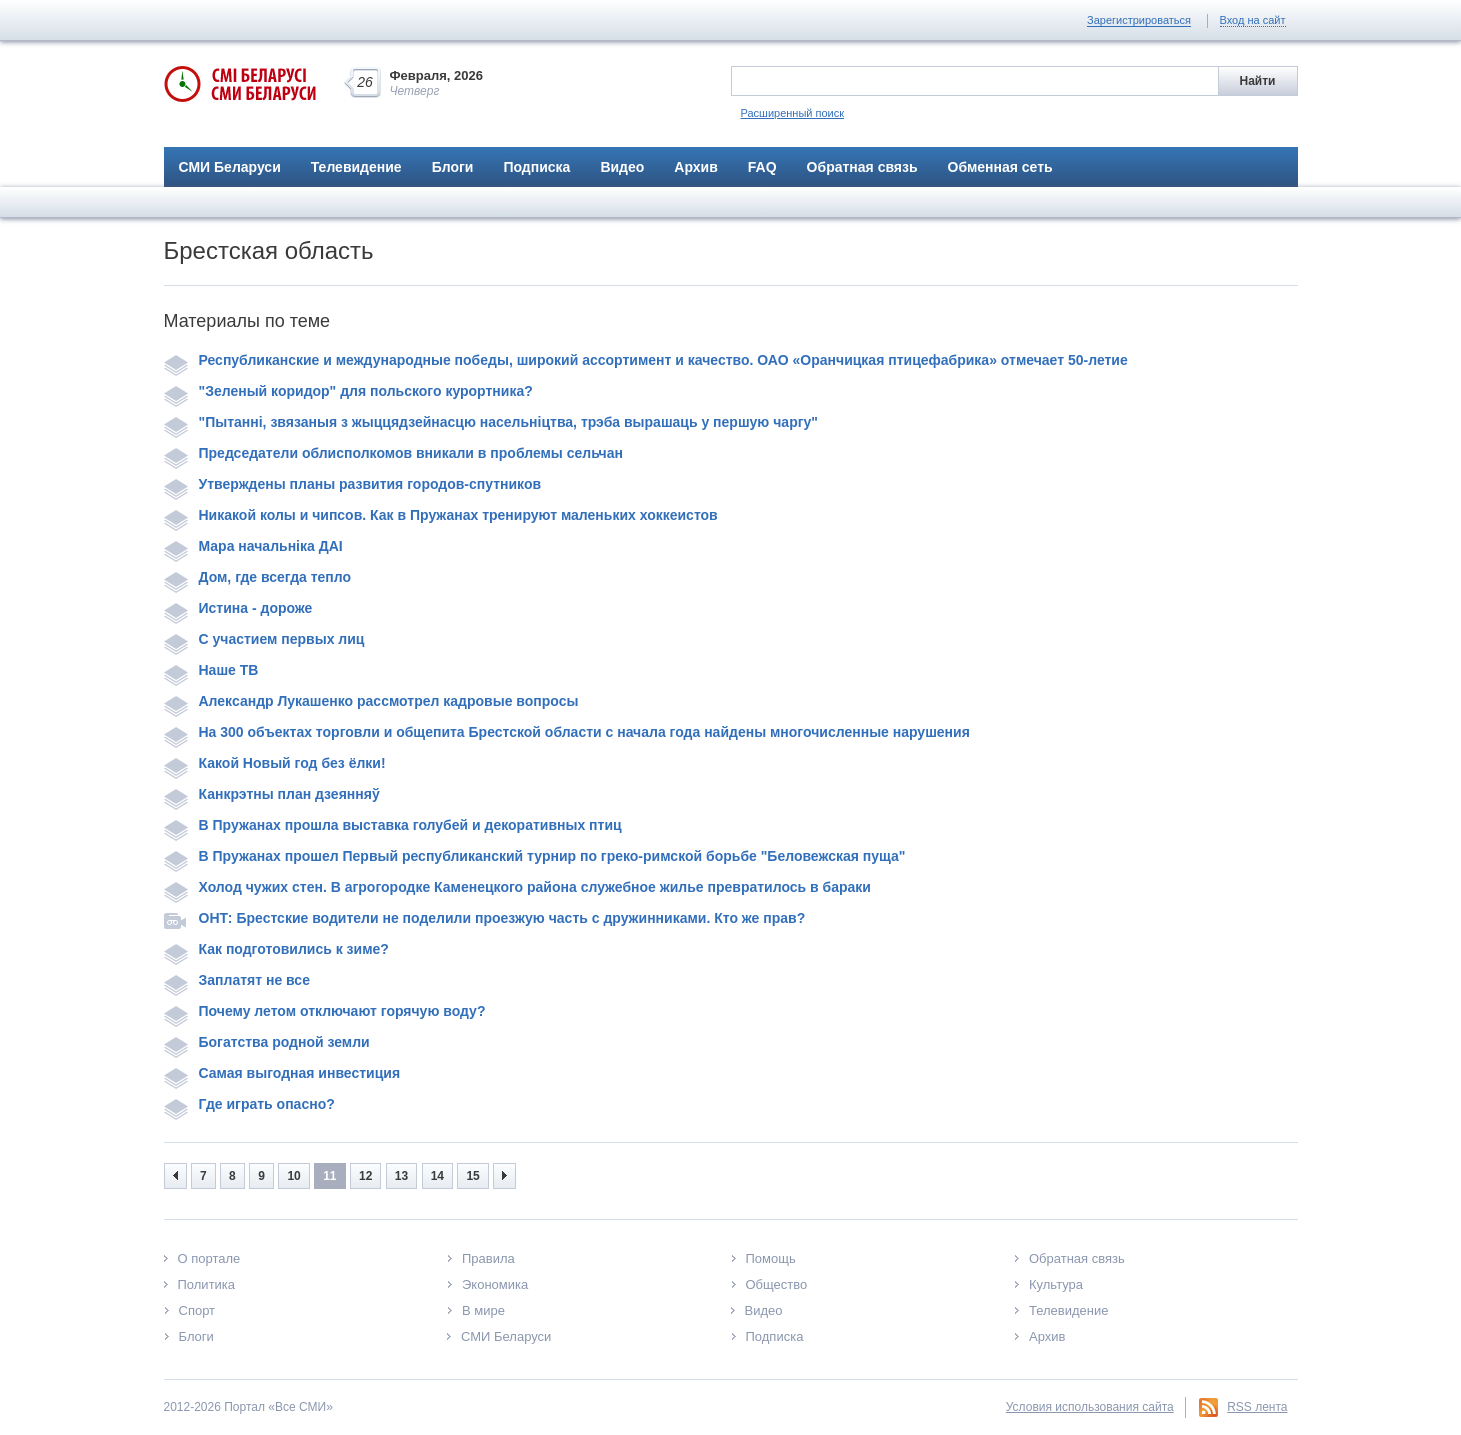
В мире (483, 1310)
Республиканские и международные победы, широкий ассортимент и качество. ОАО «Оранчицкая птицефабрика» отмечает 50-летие (646, 360)
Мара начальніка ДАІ (253, 546)
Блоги (453, 167)
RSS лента (1257, 1407)
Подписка (536, 167)
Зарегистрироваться (1139, 20)
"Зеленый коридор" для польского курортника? (348, 391)
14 (437, 1176)
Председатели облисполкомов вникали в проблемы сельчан (393, 453)
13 (401, 1176)
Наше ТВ (211, 670)
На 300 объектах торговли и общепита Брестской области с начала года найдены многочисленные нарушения (567, 732)
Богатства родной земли (267, 1042)
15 (472, 1176)
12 (365, 1176)
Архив (695, 167)
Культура (1056, 1284)
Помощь (771, 1258)
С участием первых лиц (264, 639)
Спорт (197, 1310)
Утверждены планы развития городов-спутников (353, 484)
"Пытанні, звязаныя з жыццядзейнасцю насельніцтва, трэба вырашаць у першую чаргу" (491, 422)
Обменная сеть (1000, 167)
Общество (777, 1284)
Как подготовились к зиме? (276, 949)
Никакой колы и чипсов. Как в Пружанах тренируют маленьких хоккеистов (441, 515)
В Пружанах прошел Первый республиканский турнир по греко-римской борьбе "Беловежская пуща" (535, 856)
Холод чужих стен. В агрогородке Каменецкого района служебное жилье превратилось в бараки (517, 887)
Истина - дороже (238, 608)
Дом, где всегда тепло (258, 577)
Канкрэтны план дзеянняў (272, 794)
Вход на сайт (1253, 20)
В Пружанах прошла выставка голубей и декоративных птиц (393, 825)
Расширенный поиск (793, 113)
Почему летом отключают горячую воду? (325, 1011)
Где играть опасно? (249, 1104)
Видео (622, 167)
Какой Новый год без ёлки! (275, 763)
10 (293, 1176)
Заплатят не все (237, 980)
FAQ (762, 167)
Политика (207, 1284)
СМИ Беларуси (230, 167)
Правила (488, 1258)
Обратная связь (862, 167)
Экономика (495, 1284)
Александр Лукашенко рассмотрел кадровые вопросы (371, 701)
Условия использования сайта (1090, 1407)
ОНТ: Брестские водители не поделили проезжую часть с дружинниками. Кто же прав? (485, 918)
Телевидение (356, 167)
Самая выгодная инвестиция (282, 1073)
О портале (209, 1258)
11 (329, 1176)
